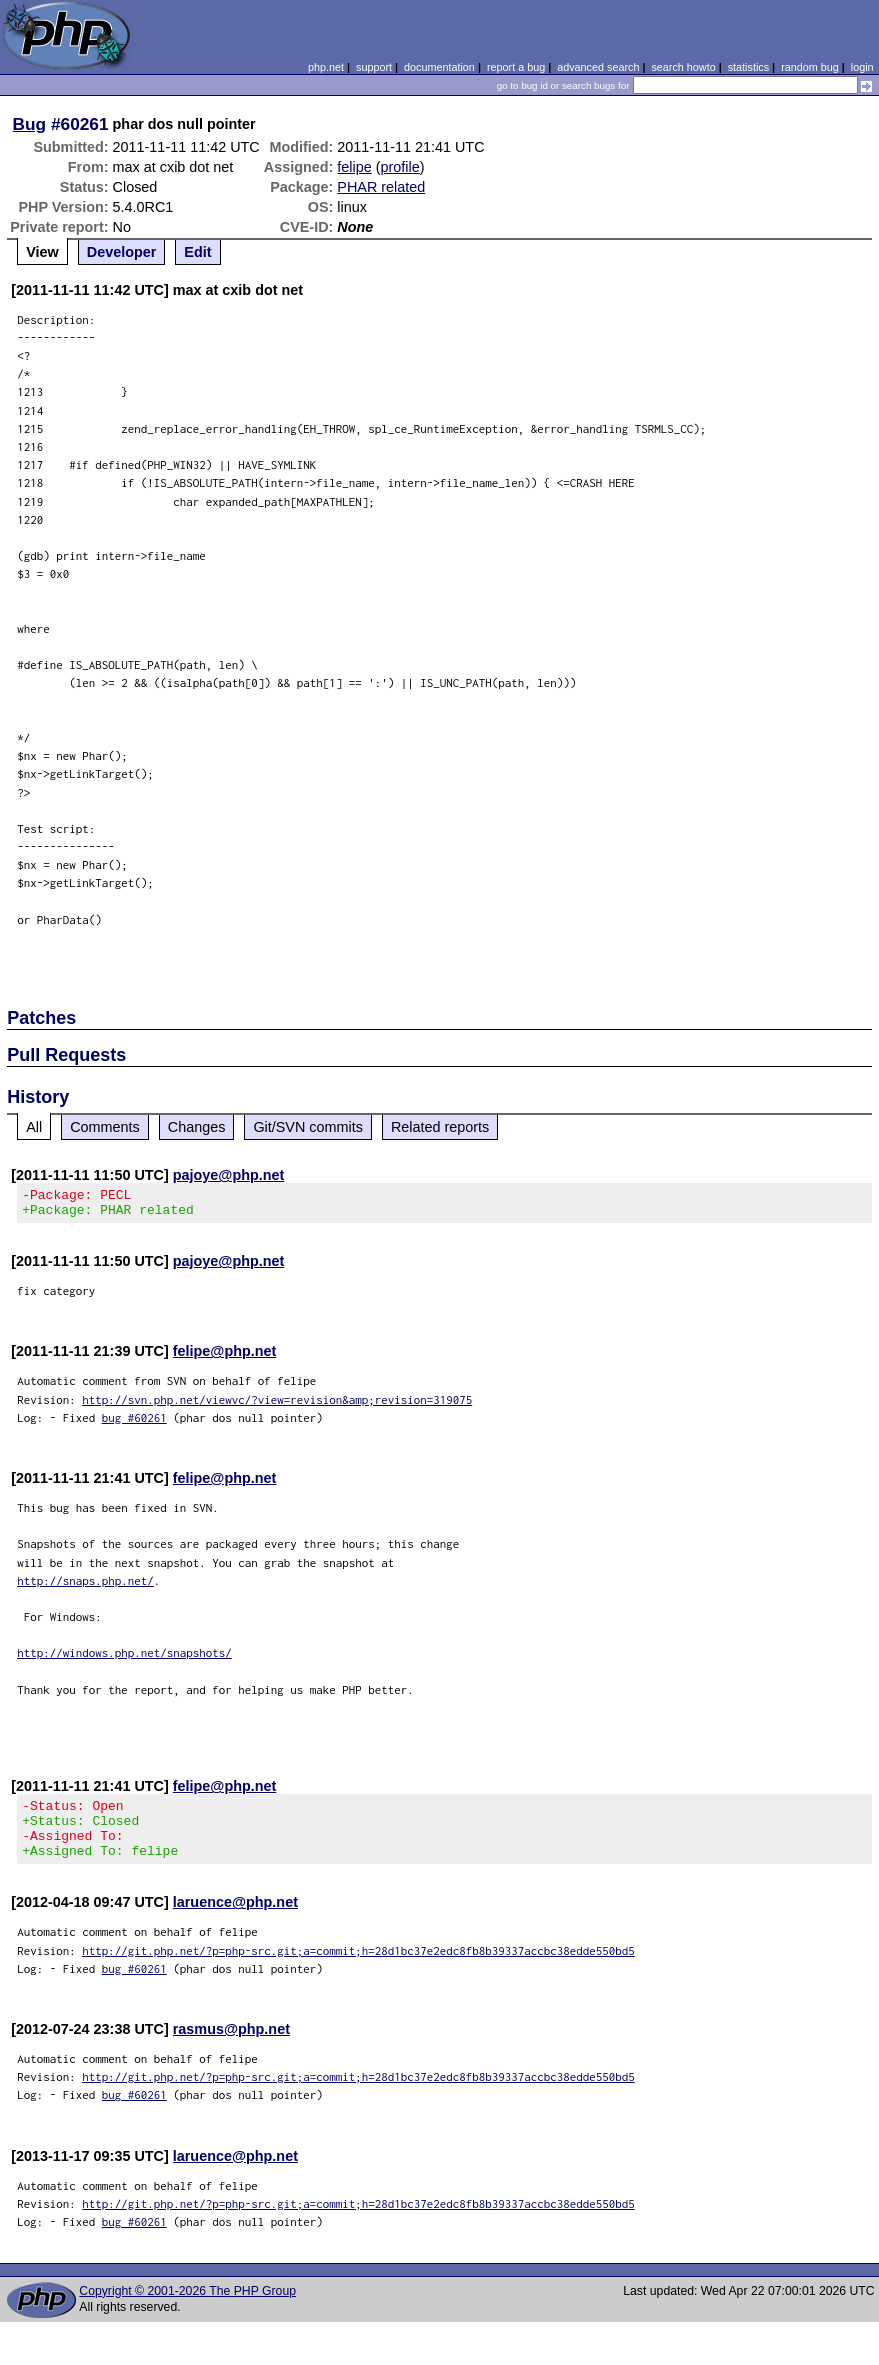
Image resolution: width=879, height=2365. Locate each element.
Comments (105, 1127)
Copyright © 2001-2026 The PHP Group (187, 2309)
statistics (748, 67)
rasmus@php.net (231, 2047)
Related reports (440, 1127)
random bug (810, 67)
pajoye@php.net (229, 1175)
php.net (326, 67)
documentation (439, 67)
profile (400, 167)
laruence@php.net (235, 1920)
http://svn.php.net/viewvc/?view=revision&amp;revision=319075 (277, 1405)
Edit (197, 252)
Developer (122, 252)
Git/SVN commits (308, 1127)
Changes (197, 1127)
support (374, 67)
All (34, 1127)
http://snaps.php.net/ (85, 1586)
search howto (683, 67)
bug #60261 (134, 1423)
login (862, 67)
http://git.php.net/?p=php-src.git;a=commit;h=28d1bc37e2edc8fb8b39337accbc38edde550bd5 (358, 1968)
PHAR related (381, 187)
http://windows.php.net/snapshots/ (124, 1658)
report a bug (516, 67)
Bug (30, 124)
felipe (354, 167)
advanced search (598, 67)
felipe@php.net (225, 1357)
